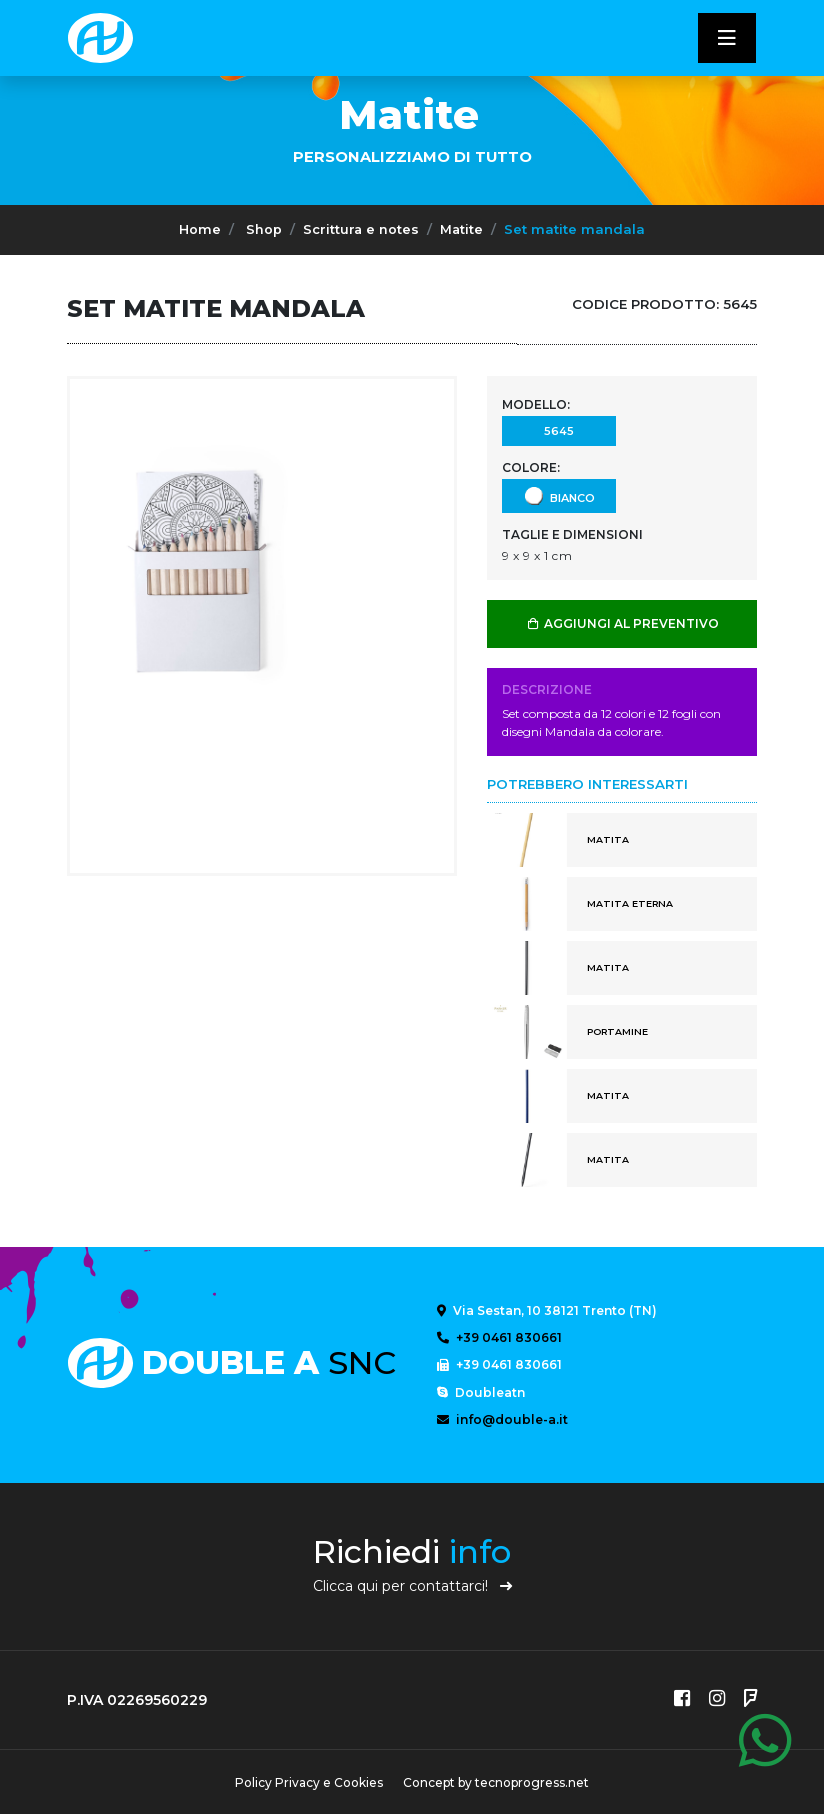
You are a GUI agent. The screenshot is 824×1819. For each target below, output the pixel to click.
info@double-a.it (502, 1422)
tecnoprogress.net (534, 1787)
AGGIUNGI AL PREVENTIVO (622, 623)
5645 (558, 430)
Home (199, 229)
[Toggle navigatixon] (727, 38)
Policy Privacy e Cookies (307, 1787)
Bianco (559, 495)
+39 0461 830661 (499, 1338)
